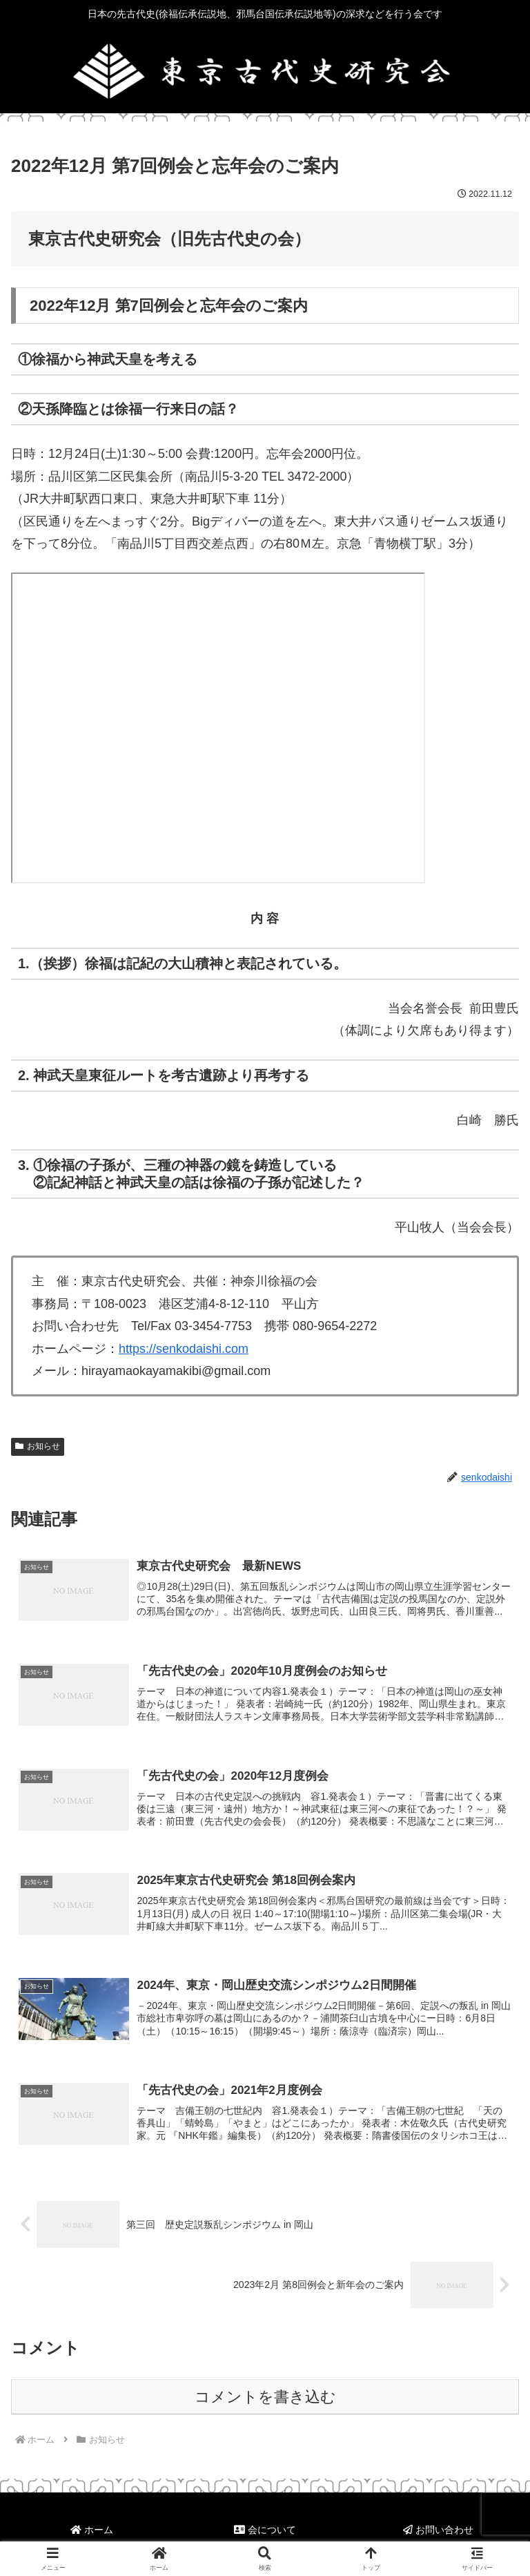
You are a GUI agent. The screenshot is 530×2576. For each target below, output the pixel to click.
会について (265, 2531)
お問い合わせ (438, 2531)
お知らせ (37, 1446)
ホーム (91, 2531)
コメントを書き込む (265, 2398)
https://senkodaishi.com (183, 1349)
